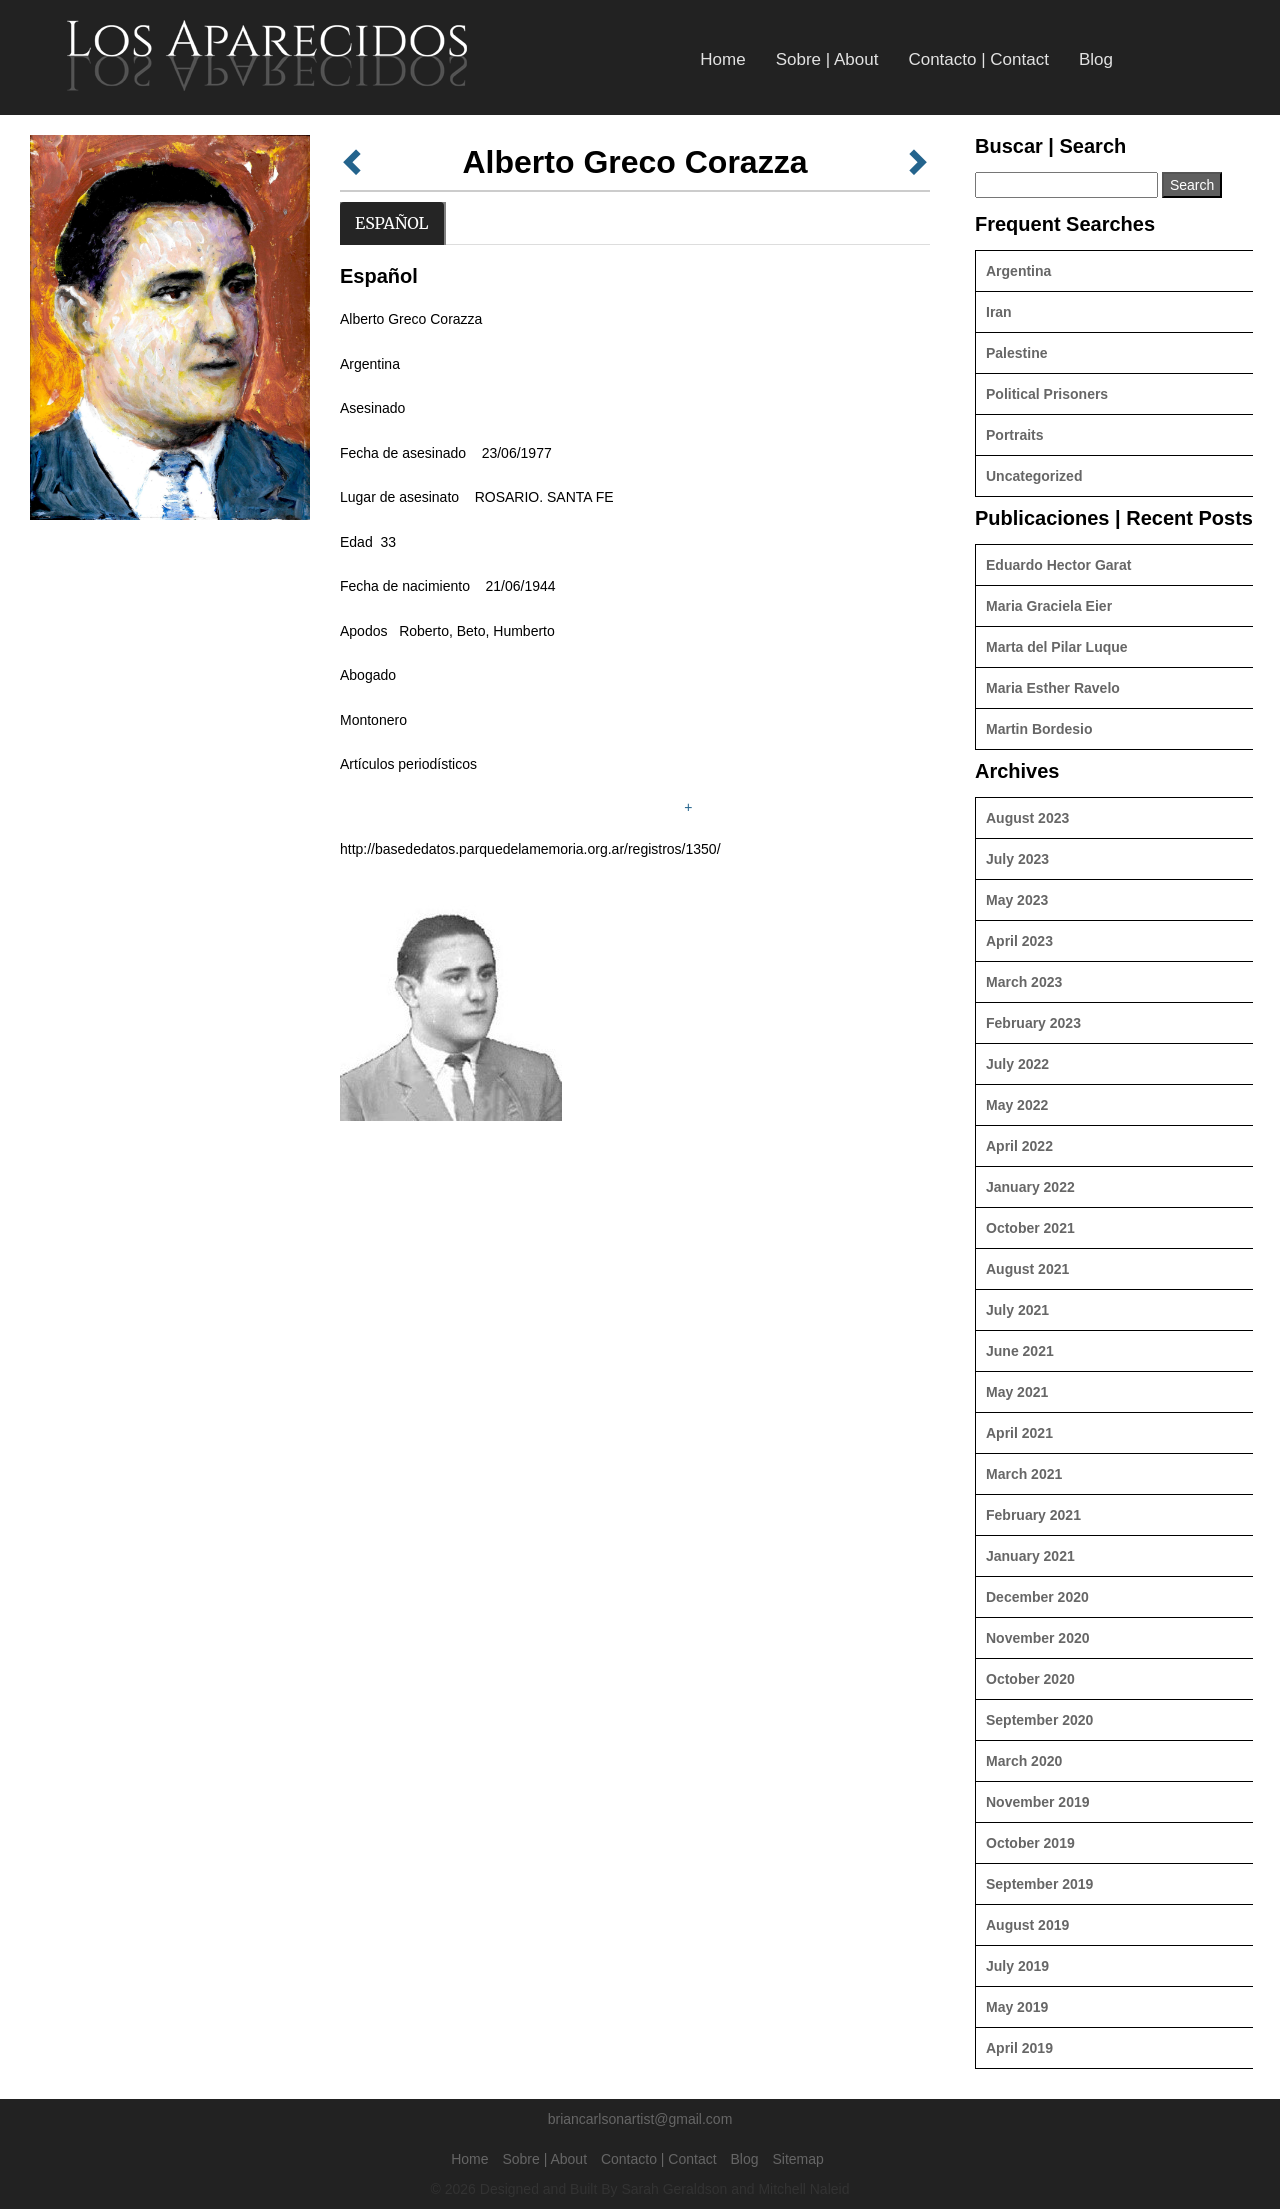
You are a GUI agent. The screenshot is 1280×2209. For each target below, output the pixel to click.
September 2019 (1039, 1884)
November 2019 (1038, 1802)
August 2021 (1027, 1269)
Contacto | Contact (978, 59)
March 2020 (1024, 1761)
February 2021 (1033, 1515)
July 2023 (1017, 859)
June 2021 (1020, 1351)
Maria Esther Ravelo (1053, 688)
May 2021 (1017, 1392)
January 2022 (1030, 1187)
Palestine (1016, 353)
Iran (999, 312)
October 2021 (1030, 1228)
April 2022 (1019, 1146)
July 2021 (1017, 1310)
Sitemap (797, 2159)
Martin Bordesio (1039, 729)
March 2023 (1024, 982)
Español (392, 223)
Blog (1096, 59)
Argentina (1018, 271)
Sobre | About (827, 59)
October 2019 (1030, 1843)
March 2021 (1024, 1474)
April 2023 (1019, 941)
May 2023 (1017, 900)
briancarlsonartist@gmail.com (640, 2119)
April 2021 (1019, 1433)
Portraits (1015, 435)
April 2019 (1019, 2048)
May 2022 (1017, 1105)
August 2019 (1027, 1925)
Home (722, 59)
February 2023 (1033, 1023)
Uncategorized (1034, 476)
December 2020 (1037, 1597)
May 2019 (1017, 2007)
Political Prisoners (1047, 394)
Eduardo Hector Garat (1058, 565)
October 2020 (1030, 1679)
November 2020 (1038, 1638)
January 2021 (1030, 1556)
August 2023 (1027, 818)
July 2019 (1017, 1966)
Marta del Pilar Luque (1057, 647)
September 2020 (1039, 1720)
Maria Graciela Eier (1049, 606)
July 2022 (1017, 1064)
